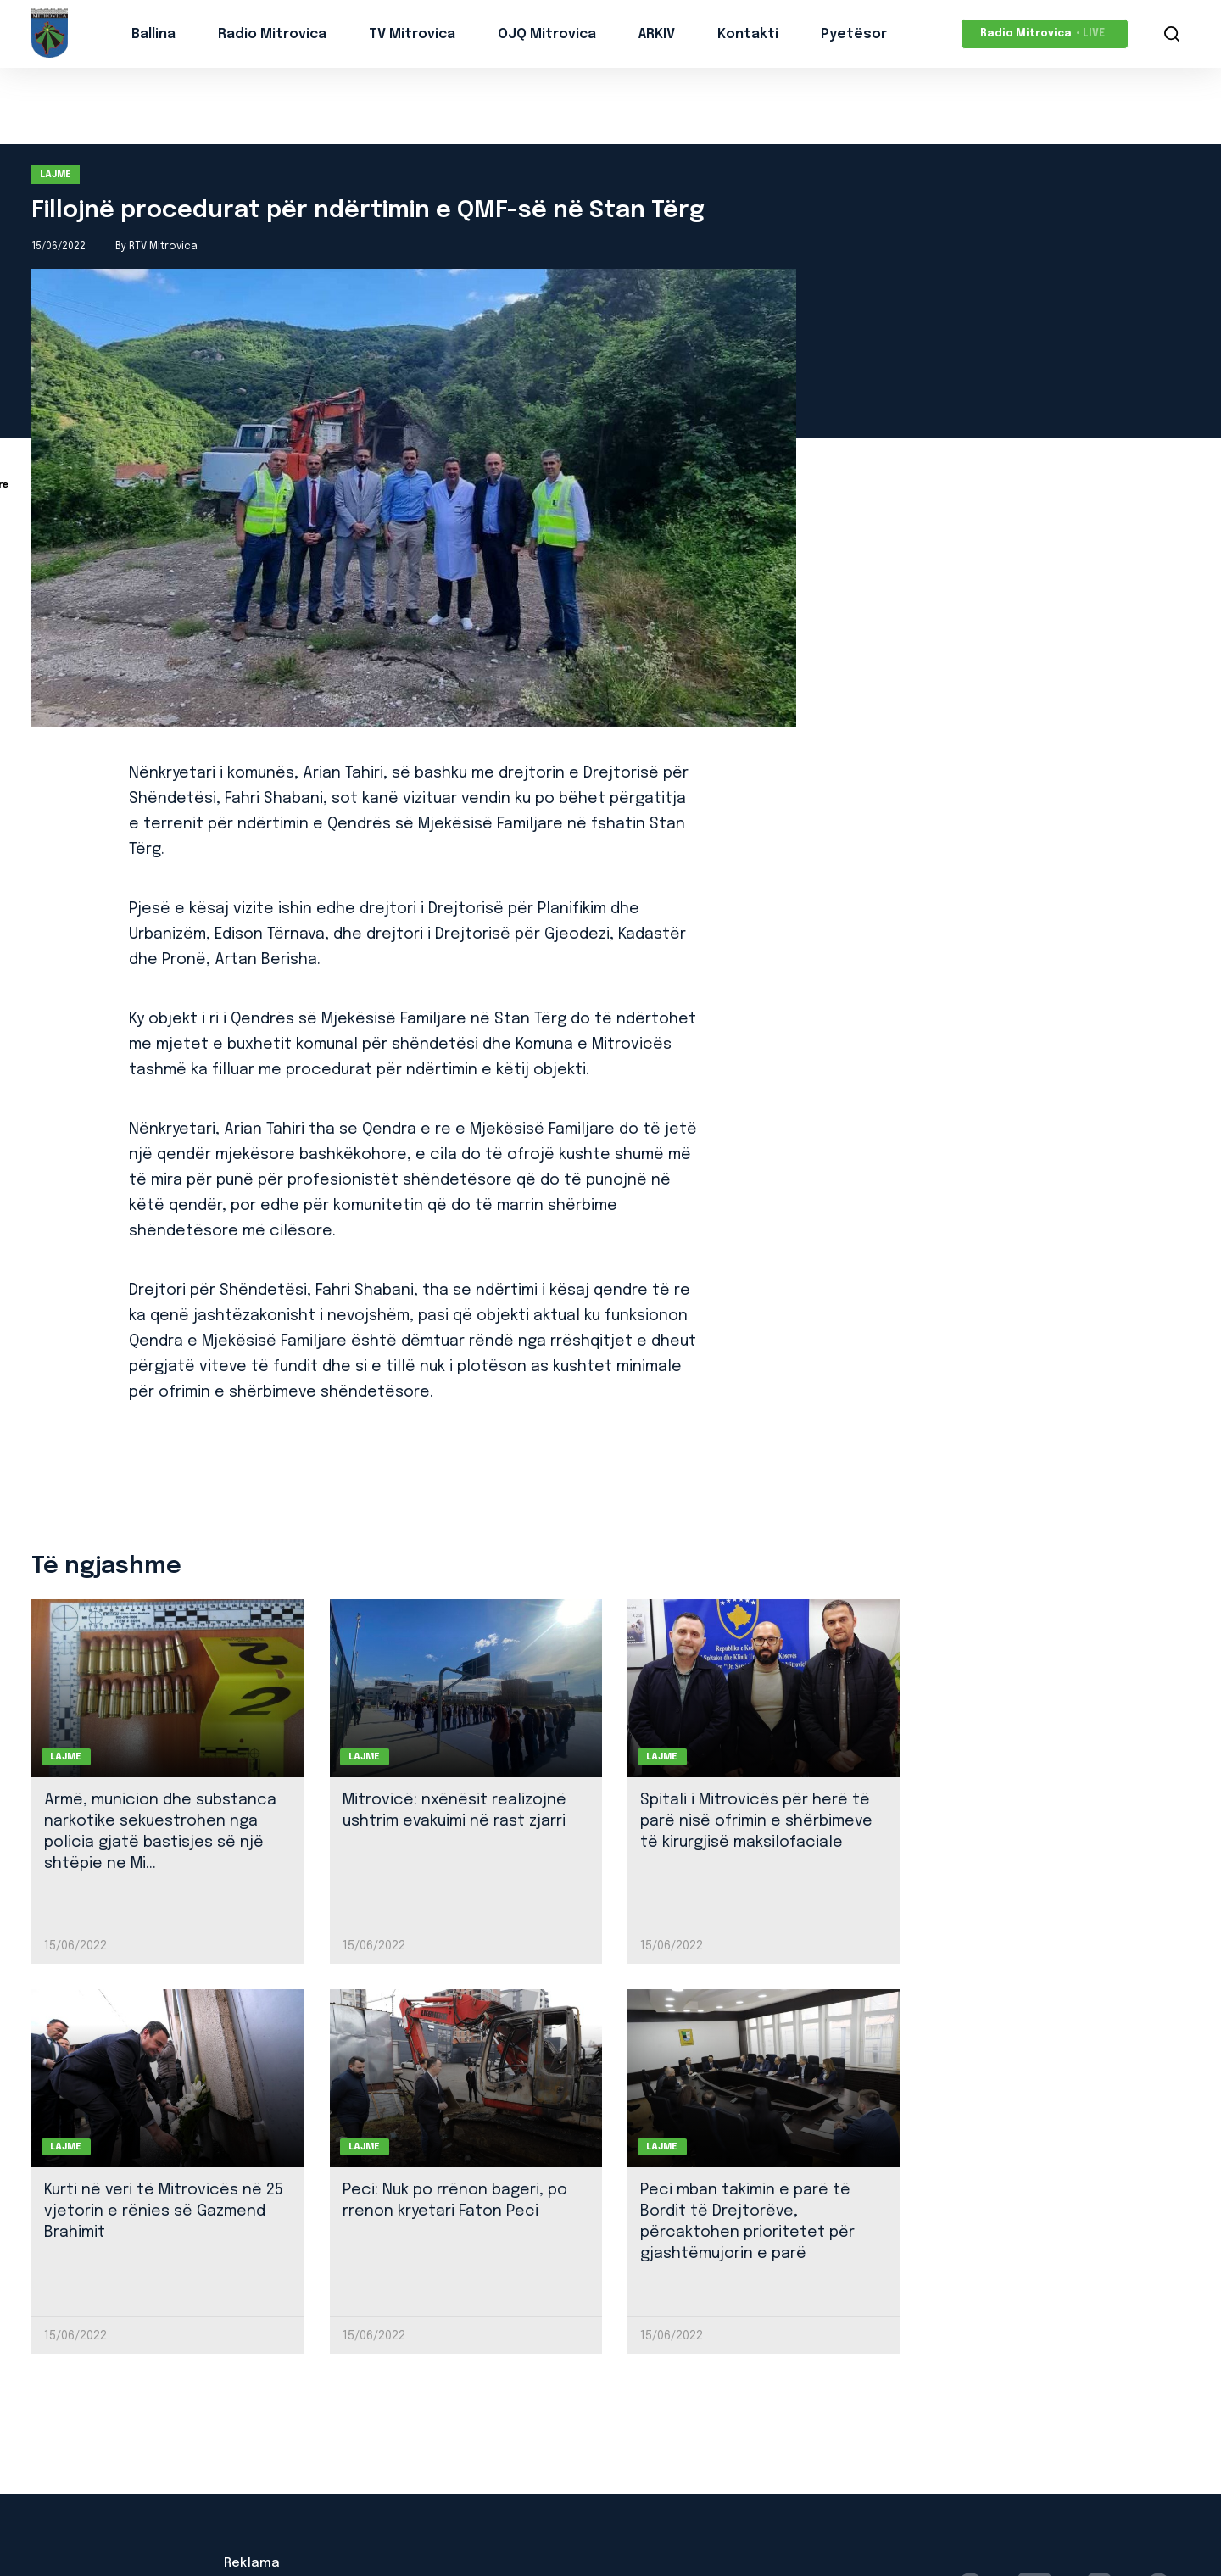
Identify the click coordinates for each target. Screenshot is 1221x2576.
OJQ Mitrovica (547, 34)
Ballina (153, 34)
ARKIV (656, 34)
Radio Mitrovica (272, 34)
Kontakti (747, 34)
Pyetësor (854, 34)
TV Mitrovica (412, 34)
